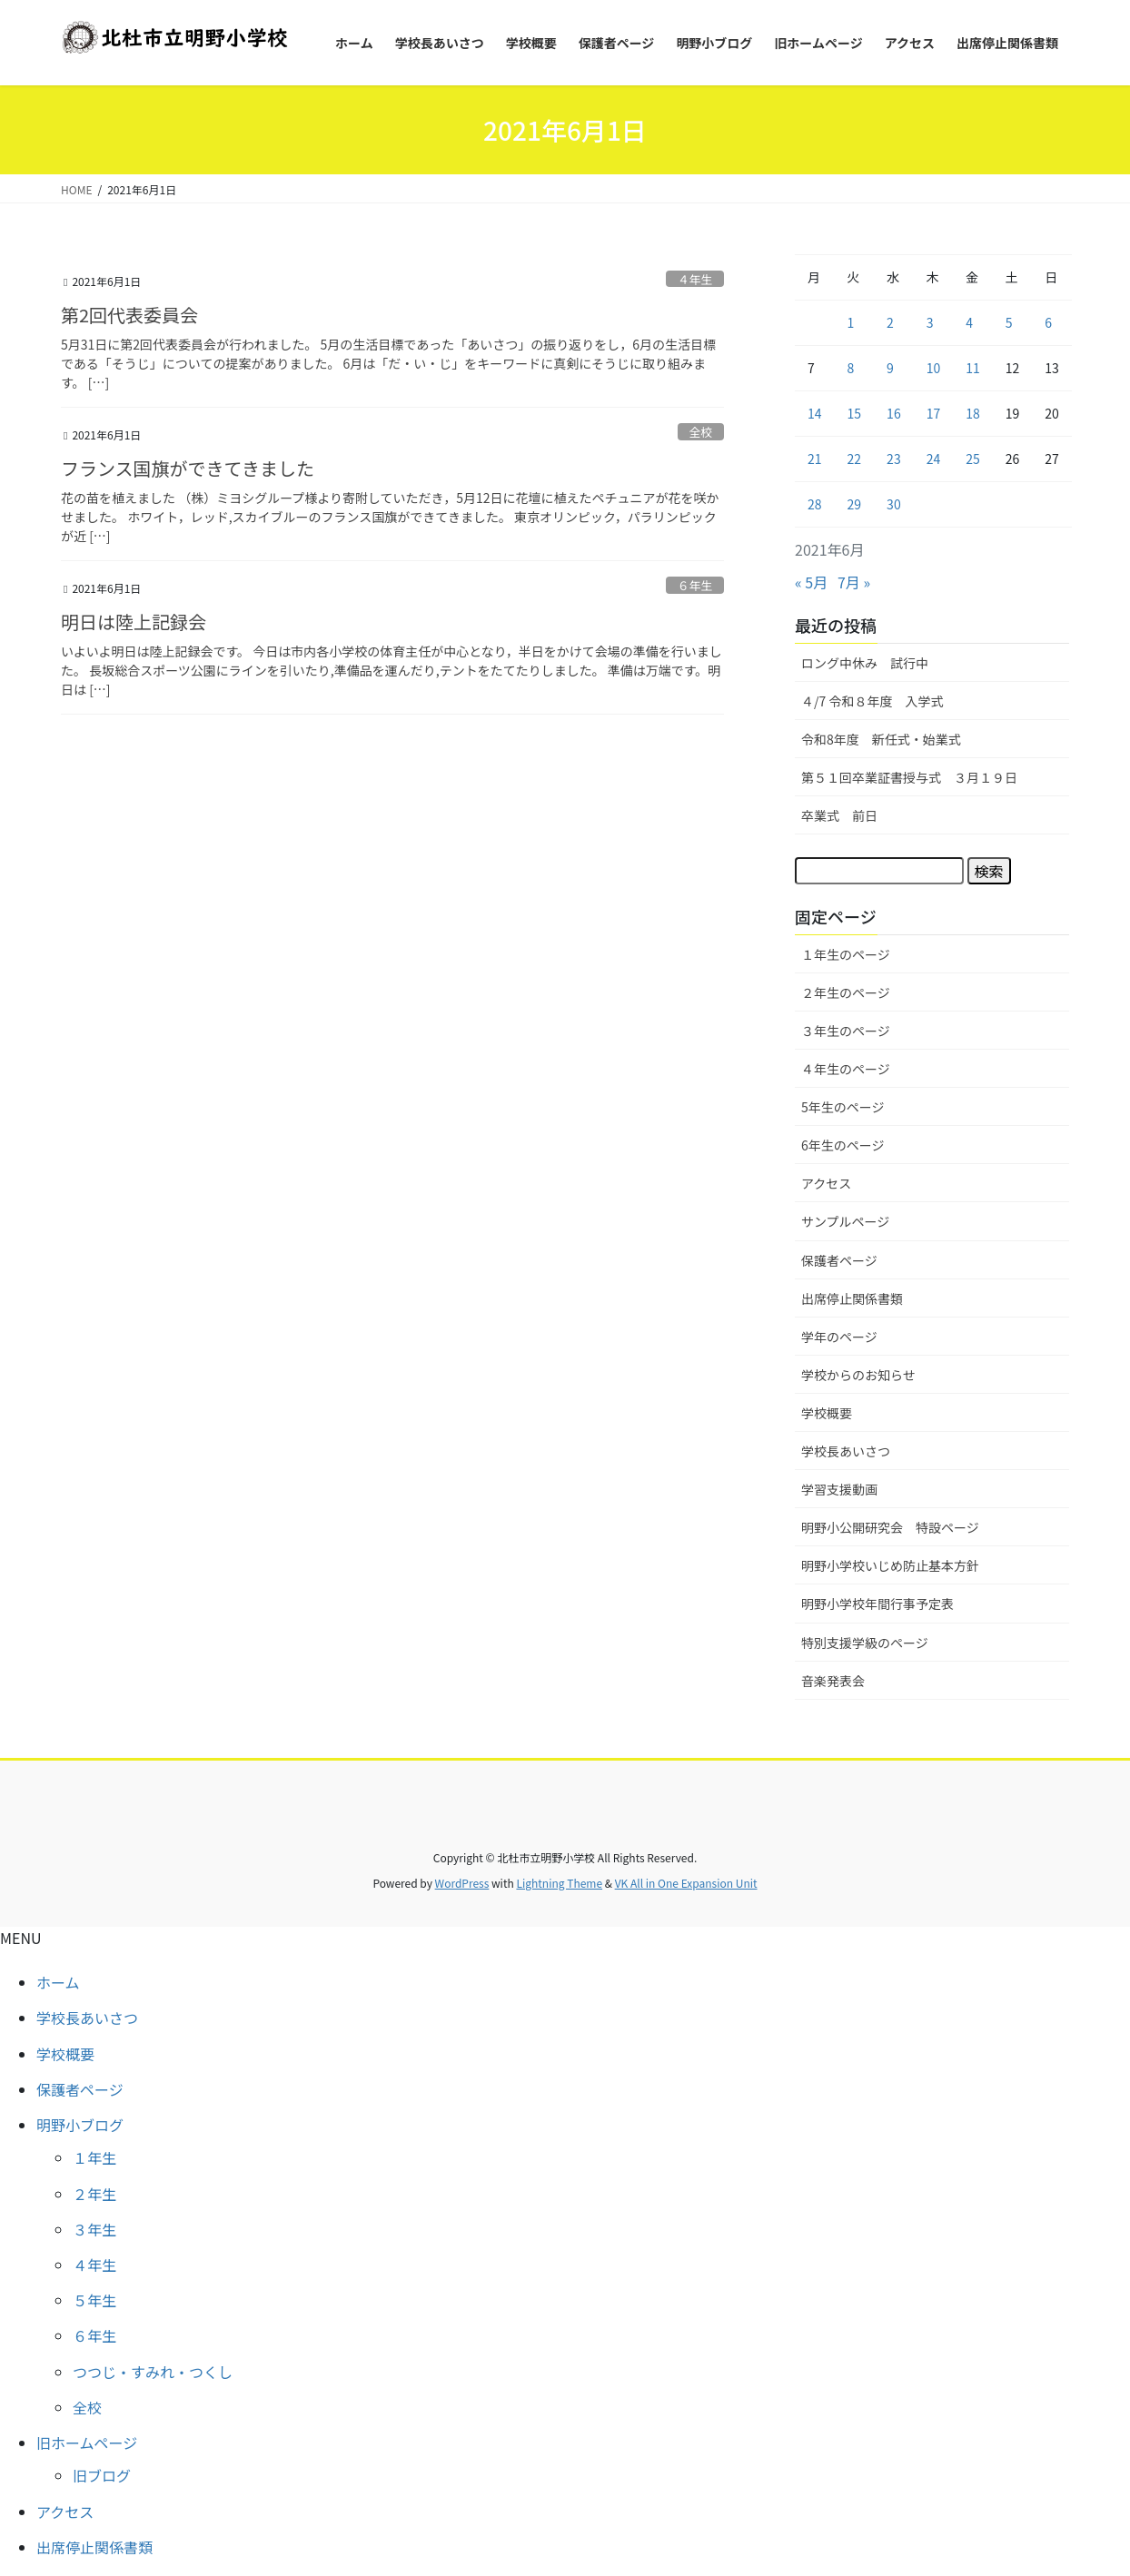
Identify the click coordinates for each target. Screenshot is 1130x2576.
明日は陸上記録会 (133, 621)
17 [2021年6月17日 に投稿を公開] (934, 413)
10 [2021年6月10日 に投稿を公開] (934, 368)
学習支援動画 (839, 1489)
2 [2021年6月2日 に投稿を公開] (890, 322)
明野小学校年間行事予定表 (877, 1603)
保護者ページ (839, 1260)
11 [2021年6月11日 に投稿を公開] (973, 368)
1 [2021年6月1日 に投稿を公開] (851, 322)
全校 (701, 431)
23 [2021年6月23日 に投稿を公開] (894, 458)
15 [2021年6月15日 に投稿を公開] (855, 413)
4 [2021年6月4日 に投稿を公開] (969, 322)
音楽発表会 (833, 1681)
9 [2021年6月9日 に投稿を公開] (890, 368)
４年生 (695, 279)
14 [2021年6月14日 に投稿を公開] (815, 413)
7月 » (854, 582)
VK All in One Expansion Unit (686, 1882)
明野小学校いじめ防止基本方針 (890, 1565)
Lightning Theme (559, 1882)
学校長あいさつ (845, 1451)
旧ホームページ (86, 2442)
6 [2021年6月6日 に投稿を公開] (1048, 322)
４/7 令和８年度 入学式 (872, 701)
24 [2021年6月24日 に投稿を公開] (934, 458)
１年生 (94, 2157)
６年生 (695, 585)
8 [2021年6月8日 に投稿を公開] (851, 368)
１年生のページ (845, 954)
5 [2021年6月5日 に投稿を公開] (1009, 322)
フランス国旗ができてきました (187, 468)
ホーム (58, 1982)
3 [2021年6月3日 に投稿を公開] (930, 322)
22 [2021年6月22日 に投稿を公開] (855, 458)
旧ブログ (102, 2475)
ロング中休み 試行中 (864, 663)
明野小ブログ (80, 2125)
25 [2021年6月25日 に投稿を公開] (973, 458)
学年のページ (839, 1336)
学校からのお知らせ (858, 1375)
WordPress (462, 1882)
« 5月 (811, 582)
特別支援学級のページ (864, 1642)
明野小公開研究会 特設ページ (890, 1527)
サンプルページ (845, 1221)
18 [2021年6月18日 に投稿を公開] (973, 413)
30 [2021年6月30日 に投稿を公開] (894, 504)
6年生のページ (843, 1145)
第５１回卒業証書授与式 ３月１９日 (909, 777)
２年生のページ (845, 992)
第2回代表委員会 (129, 314)
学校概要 (826, 1413)
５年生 (94, 2300)
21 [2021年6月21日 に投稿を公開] (815, 458)
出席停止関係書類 (852, 1298)
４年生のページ (845, 1069)
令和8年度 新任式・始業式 (881, 739)
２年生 (94, 2194)
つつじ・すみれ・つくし (153, 2372)
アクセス (826, 1183)
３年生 (94, 2229)
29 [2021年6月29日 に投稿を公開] (855, 504)
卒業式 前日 (839, 815)
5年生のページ (843, 1107)
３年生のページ (845, 1031)
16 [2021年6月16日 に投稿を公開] (894, 413)
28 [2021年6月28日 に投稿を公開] (815, 504)
